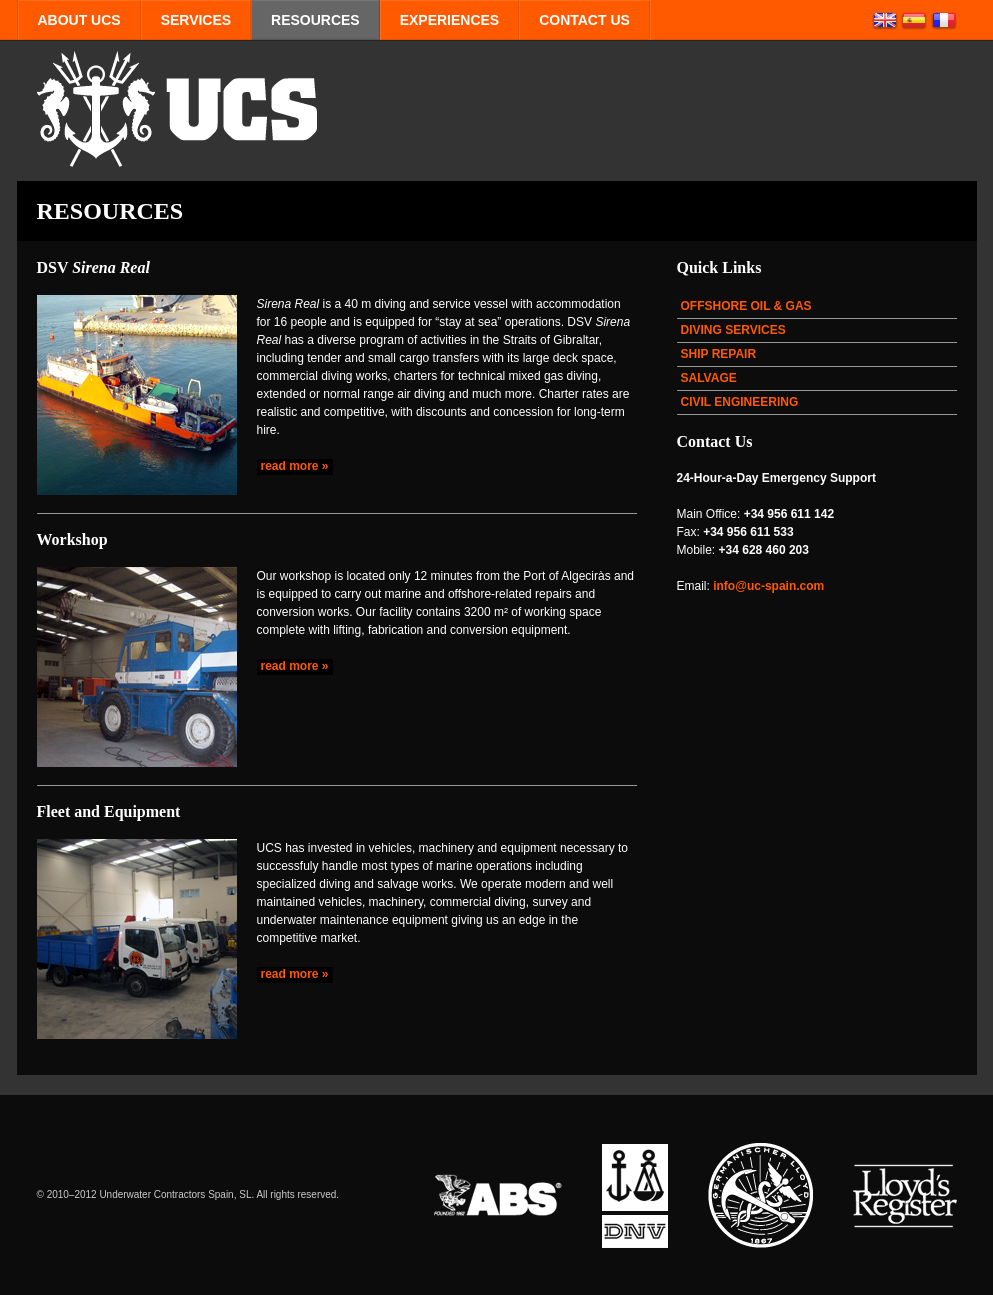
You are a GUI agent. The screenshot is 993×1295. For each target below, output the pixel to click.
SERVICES (196, 20)
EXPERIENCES (449, 20)
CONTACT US (584, 20)
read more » (295, 466)
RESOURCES (315, 20)
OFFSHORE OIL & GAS (746, 306)
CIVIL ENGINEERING (740, 402)
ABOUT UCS (79, 20)
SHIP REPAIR (719, 354)
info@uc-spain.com (768, 586)
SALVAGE (709, 378)
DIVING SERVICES (733, 330)
